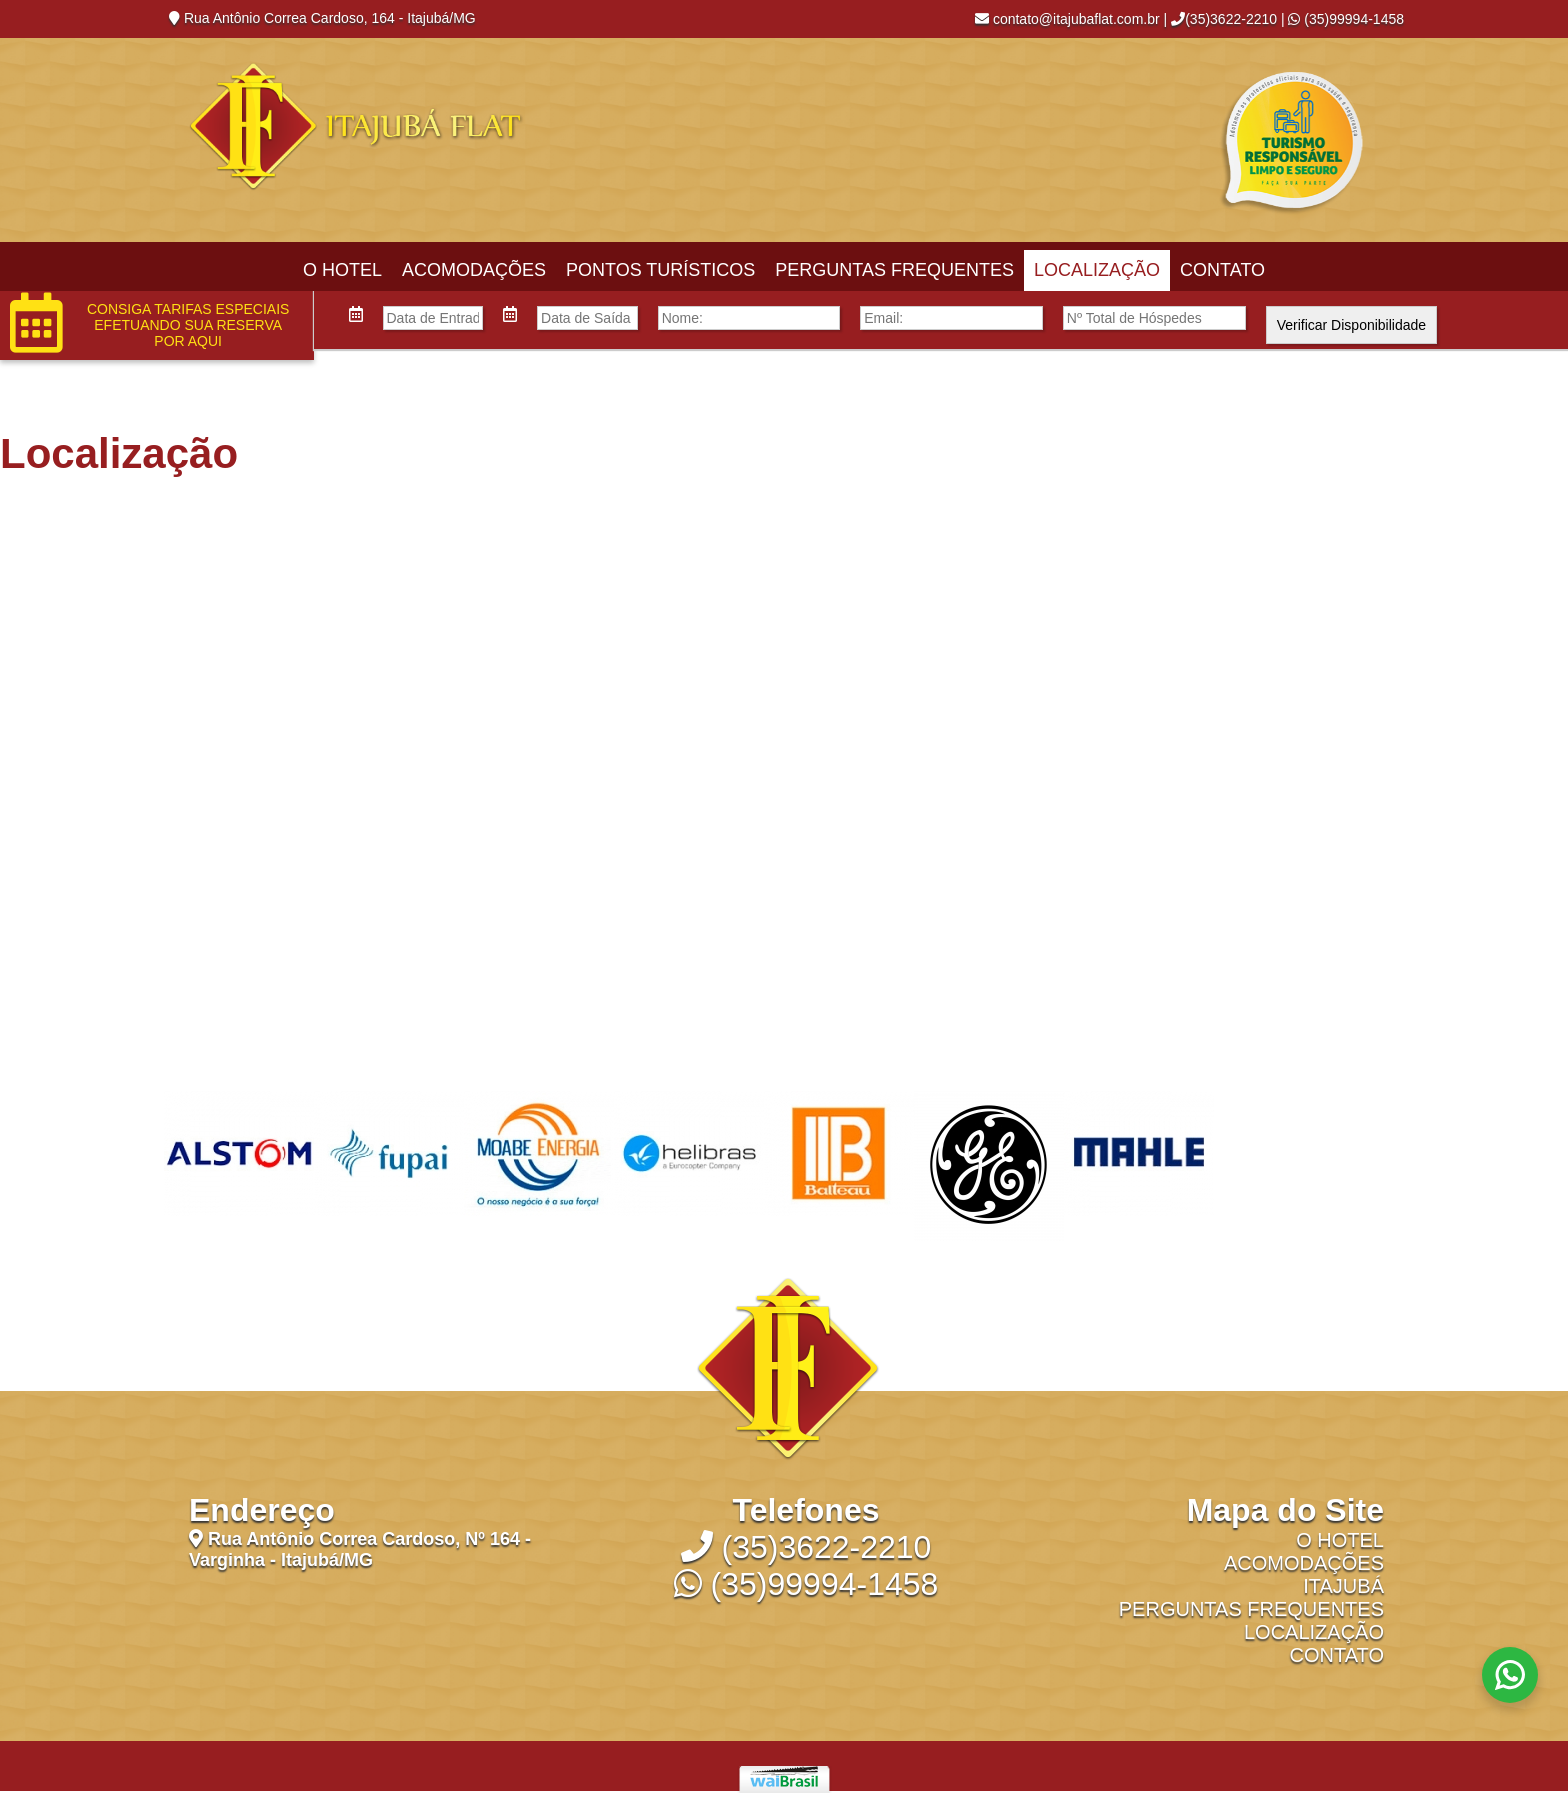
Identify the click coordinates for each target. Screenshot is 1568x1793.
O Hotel (342, 270)
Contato (1222, 270)
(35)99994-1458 (1346, 19)
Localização (1097, 270)
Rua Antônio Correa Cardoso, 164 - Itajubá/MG (322, 18)
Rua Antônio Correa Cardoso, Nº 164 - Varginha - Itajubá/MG (360, 1549)
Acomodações (474, 270)
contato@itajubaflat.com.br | (1071, 19)
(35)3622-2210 (1224, 19)
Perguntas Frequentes (894, 270)
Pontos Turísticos (660, 270)
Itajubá (1343, 1586)
